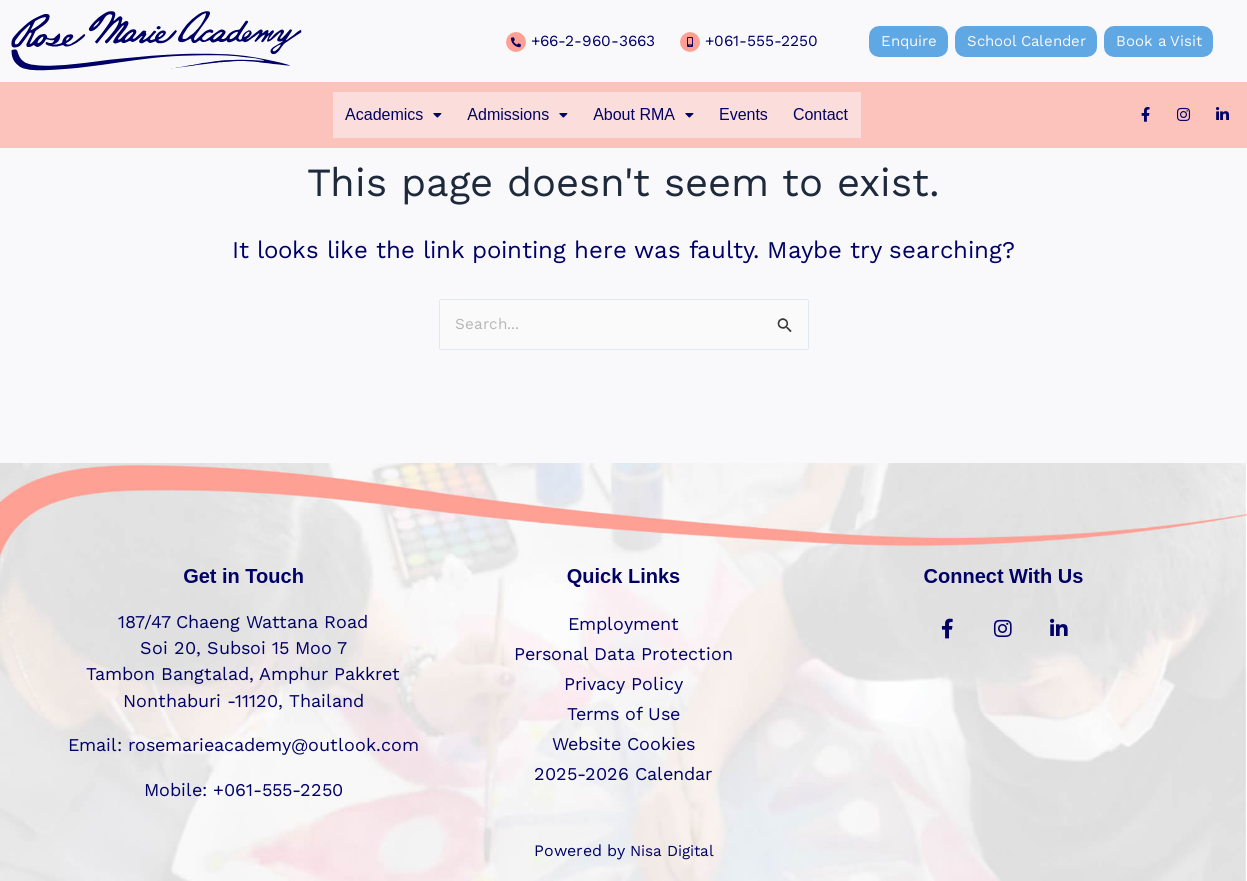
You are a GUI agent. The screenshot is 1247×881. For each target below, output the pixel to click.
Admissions (505, 116)
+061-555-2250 (762, 40)
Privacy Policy (623, 683)
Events (760, 116)
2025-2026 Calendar (623, 773)
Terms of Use (623, 713)
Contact (849, 116)
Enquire (899, 40)
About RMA (647, 116)
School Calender (1026, 40)
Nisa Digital (672, 850)
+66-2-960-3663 (596, 40)
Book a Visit (1168, 40)
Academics (366, 116)
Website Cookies (623, 743)
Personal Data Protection (623, 653)
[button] (366, 116)
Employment (623, 623)
